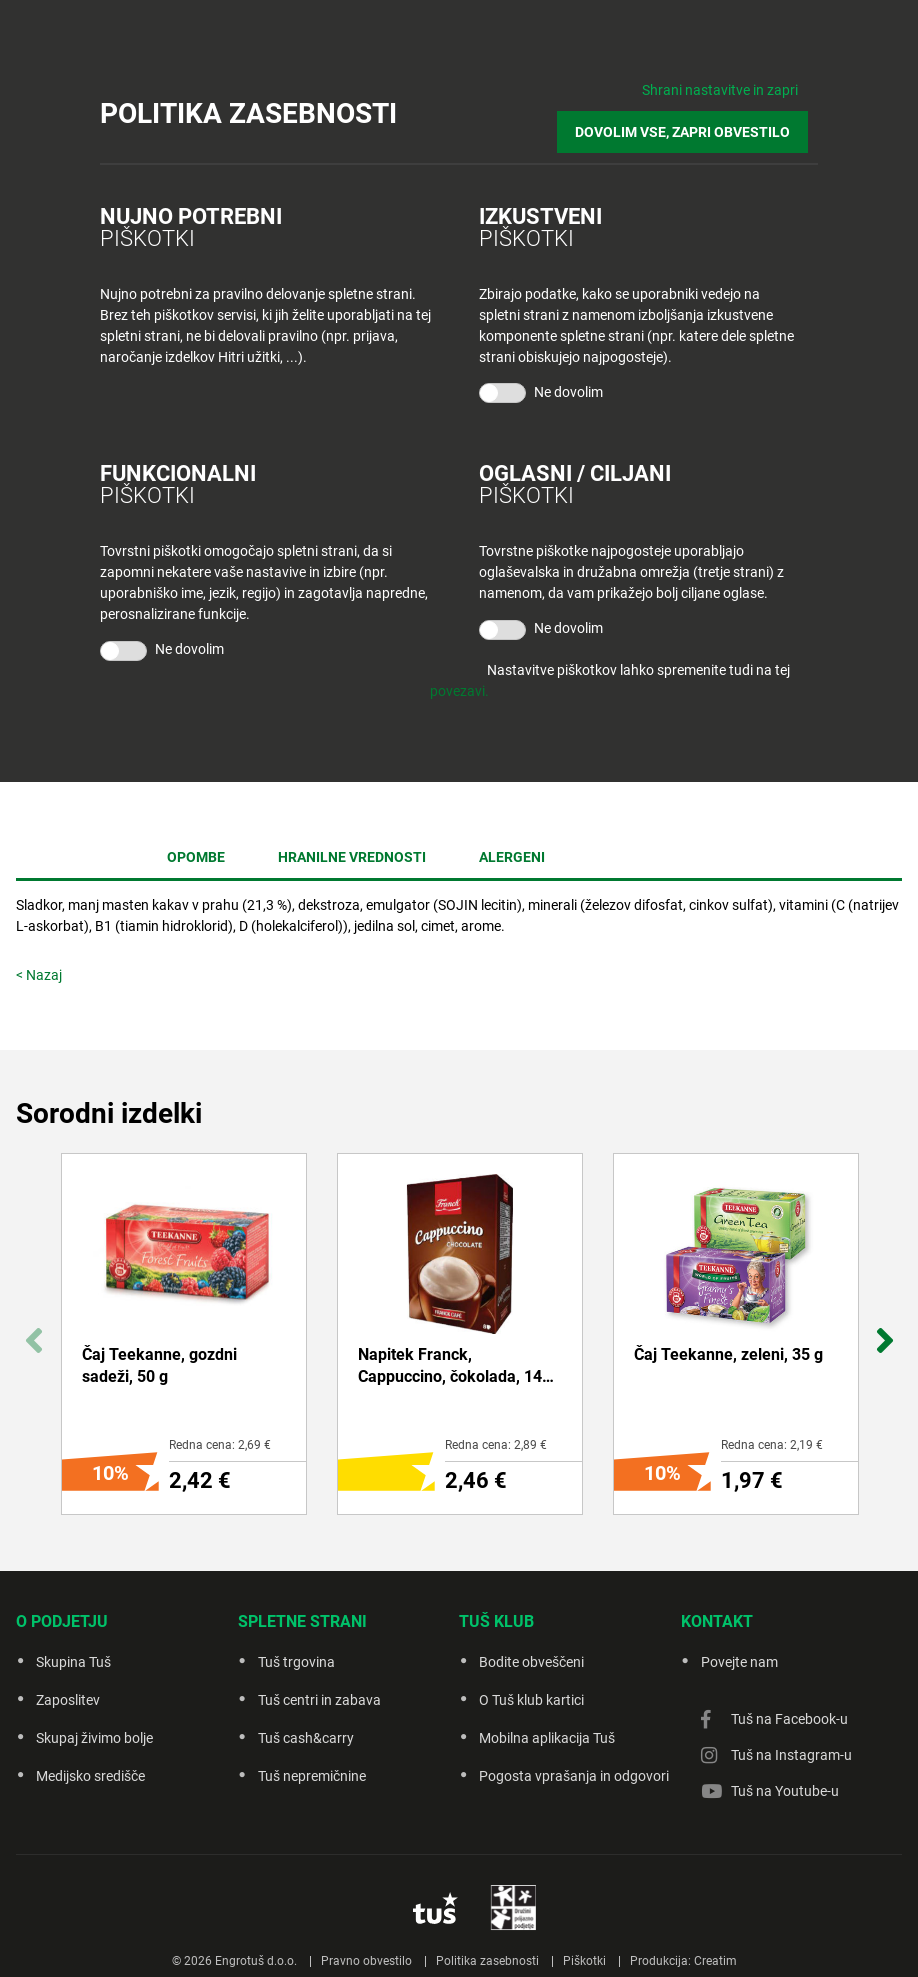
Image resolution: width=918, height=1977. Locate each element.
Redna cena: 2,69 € (220, 1445)
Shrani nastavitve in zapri (720, 90)
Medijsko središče (90, 1776)
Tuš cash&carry (306, 1738)
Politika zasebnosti (487, 1936)
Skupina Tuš (73, 1662)
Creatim (715, 1936)
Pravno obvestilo (366, 1936)
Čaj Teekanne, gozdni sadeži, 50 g (159, 1365)
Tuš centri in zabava (319, 1700)
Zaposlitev (68, 1700)
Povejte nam (739, 1662)
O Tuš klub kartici (531, 1700)
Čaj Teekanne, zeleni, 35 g (728, 1354)
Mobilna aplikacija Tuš (547, 1738)
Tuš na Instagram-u (791, 1755)
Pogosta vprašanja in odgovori (574, 1776)
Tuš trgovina (296, 1662)
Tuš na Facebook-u (789, 1719)
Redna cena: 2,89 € (496, 1445)
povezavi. (459, 676)
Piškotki (584, 1936)
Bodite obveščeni (531, 1662)
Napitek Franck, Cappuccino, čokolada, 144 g (454, 1367)
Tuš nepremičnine (312, 1776)
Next (884, 1329)
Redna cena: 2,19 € (772, 1445)
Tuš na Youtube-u (785, 1791)
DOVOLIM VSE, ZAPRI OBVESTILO (692, 122)
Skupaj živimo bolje (94, 1738)
